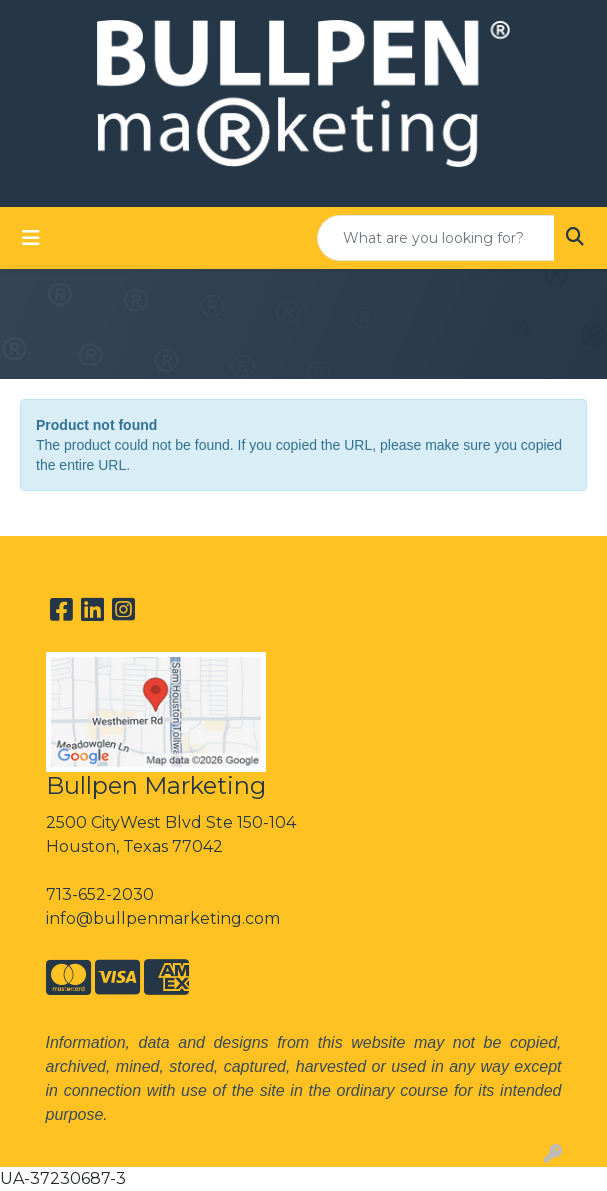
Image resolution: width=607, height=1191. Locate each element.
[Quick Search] (436, 238)
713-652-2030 (100, 894)
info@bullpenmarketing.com (163, 918)
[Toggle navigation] (31, 238)
